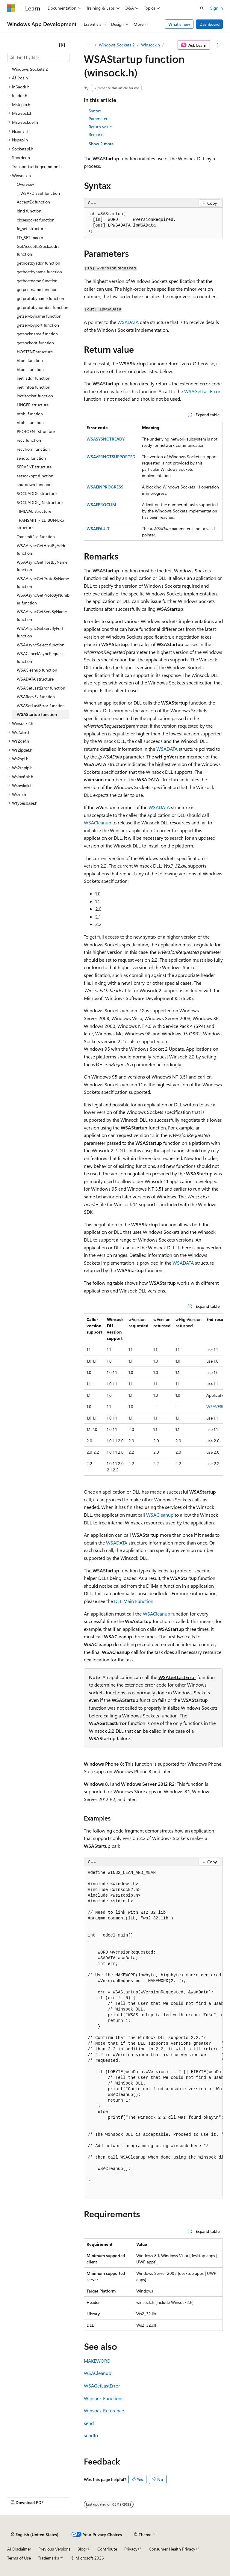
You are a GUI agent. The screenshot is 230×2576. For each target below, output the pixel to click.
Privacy (130, 2549)
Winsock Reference (104, 2410)
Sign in (216, 8)
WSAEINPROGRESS (105, 487)
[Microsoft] (11, 8)
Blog (82, 2549)
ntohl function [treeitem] (30, 414)
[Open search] (202, 8)
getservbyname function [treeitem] (39, 316)
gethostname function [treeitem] (37, 280)
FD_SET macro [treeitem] (30, 237)
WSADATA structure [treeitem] (35, 679)
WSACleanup (97, 822)
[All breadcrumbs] (89, 45)
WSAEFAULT (98, 528)
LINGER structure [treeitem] (33, 405)
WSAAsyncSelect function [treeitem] (40, 645)
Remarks (96, 134)
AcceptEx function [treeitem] (33, 202)
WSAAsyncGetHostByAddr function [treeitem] (41, 549)
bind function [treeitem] (29, 211)
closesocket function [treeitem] (36, 220)
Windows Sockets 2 (117, 45)
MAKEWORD (97, 2361)
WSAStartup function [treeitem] (37, 714)
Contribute (107, 2549)
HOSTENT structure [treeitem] (35, 352)
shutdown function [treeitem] (34, 484)
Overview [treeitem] (25, 184)
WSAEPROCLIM (101, 504)
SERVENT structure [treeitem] (34, 467)
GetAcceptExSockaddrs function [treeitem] (38, 250)
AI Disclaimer (19, 2549)
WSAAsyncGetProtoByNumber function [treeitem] (43, 599)
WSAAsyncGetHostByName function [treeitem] (42, 566)
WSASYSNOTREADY (106, 439)
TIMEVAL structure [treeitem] (34, 511)
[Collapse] (62, 45)
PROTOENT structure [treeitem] (36, 431)
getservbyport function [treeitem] (38, 325)
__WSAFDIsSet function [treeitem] (38, 193)
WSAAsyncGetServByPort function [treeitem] (40, 632)
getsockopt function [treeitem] (35, 343)
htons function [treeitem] (30, 369)
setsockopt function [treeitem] (35, 476)
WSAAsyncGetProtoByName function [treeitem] (43, 582)
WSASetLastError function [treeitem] (41, 705)
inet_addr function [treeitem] (33, 378)
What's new (179, 24)
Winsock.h (150, 45)
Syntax (95, 111)
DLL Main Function (133, 1601)
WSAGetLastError (202, 391)
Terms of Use (19, 2558)
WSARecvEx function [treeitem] (36, 696)
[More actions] (217, 45)
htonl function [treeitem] (30, 360)
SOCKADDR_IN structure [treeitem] (40, 502)
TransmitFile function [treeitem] (36, 536)
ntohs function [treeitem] (30, 422)
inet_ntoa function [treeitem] (33, 387)
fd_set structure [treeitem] (31, 228)
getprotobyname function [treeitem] (40, 298)
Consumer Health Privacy (172, 2549)
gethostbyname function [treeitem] (39, 272)
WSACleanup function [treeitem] (37, 670)
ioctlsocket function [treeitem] (35, 396)
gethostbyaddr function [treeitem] (38, 263)
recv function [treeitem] (29, 440)
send (89, 2423)
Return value (100, 126)
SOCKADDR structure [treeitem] (37, 493)
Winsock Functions (103, 2398)
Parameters (99, 118)
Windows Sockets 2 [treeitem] (30, 69)
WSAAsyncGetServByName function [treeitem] (42, 615)
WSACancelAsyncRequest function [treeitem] (40, 657)
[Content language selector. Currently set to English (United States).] (34, 2534)
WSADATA (128, 322)
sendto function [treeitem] (31, 458)
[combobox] (38, 57)
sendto (91, 2435)
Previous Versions (54, 2549)
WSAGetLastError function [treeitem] (41, 688)
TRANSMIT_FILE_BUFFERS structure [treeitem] (40, 524)
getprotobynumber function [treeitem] (42, 307)
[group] (153, 1394)
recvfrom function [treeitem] (33, 449)
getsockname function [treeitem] (37, 334)
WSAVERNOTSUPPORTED (111, 456)
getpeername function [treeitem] (37, 289)
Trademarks (48, 2558)
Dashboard (209, 24)
